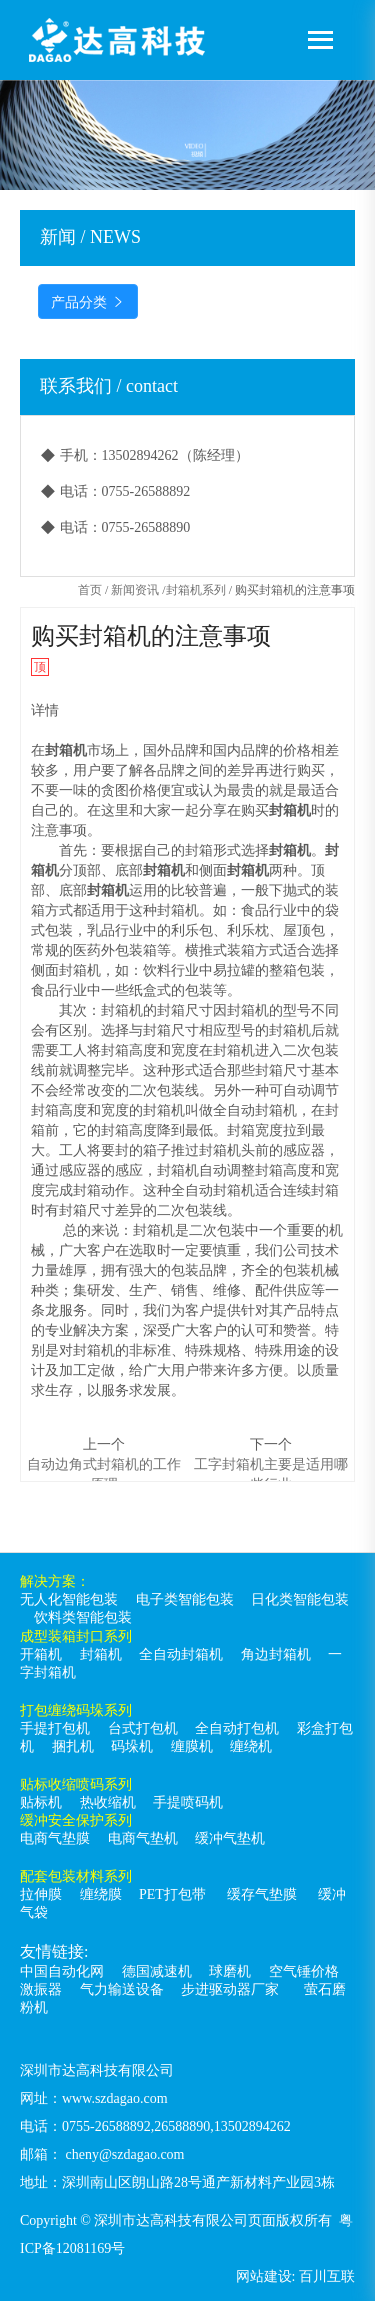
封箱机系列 (196, 590)
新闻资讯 (135, 590)
